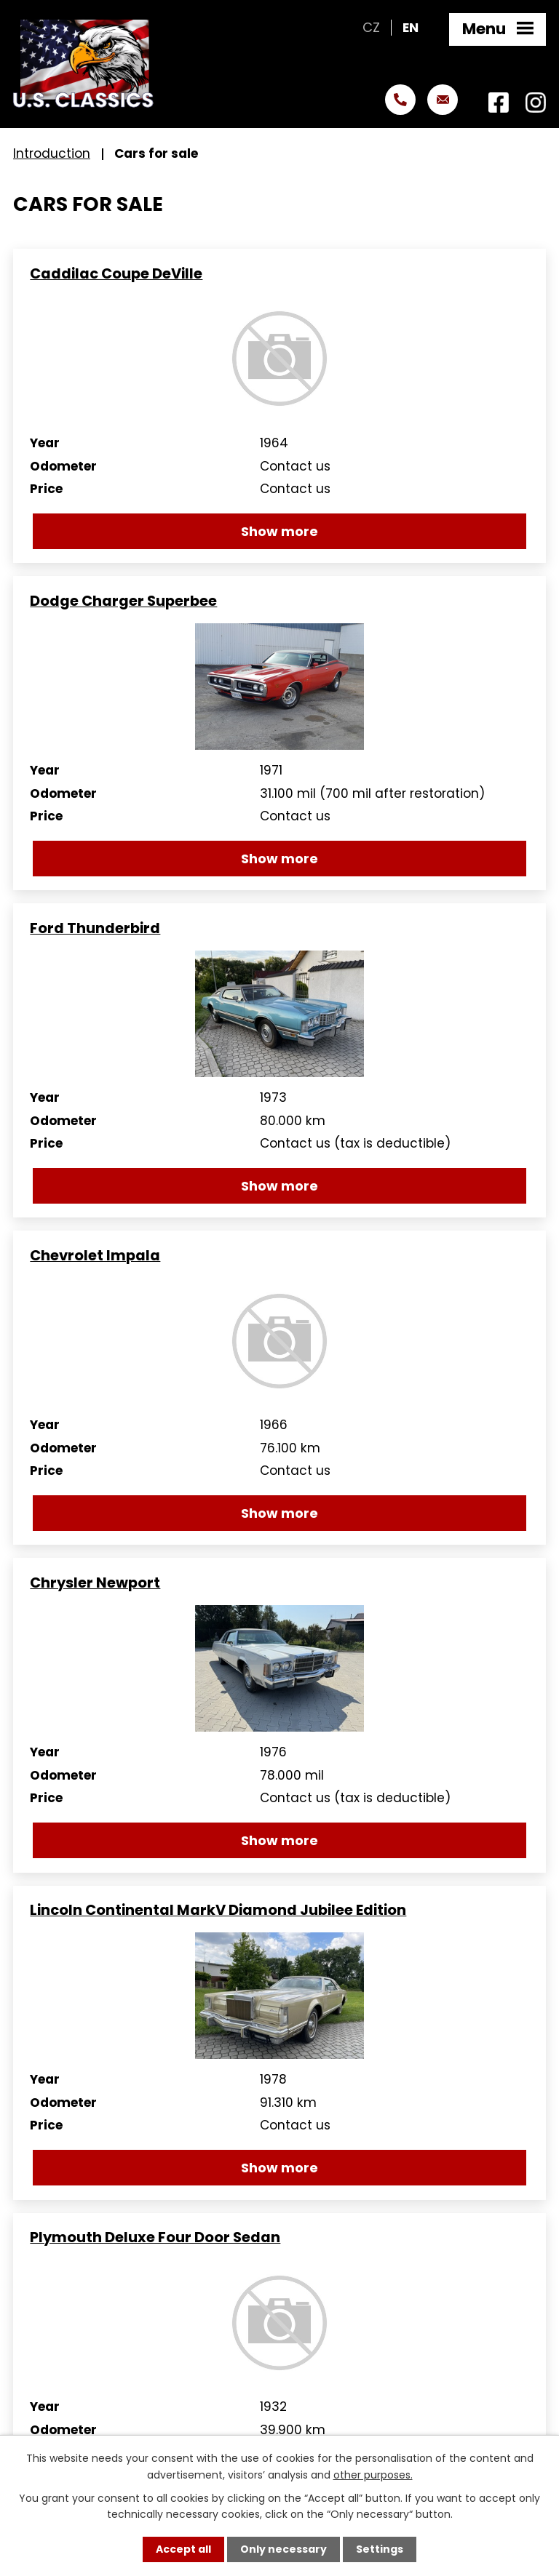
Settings (379, 2549)
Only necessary (283, 2549)
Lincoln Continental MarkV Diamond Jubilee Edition (218, 1910)
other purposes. (373, 2474)
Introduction (51, 153)
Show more (279, 531)
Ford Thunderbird (95, 928)
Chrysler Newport (95, 1583)
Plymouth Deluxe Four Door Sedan (155, 2237)
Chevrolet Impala (95, 1256)
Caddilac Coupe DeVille (116, 274)
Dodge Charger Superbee (123, 601)
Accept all (183, 2549)
